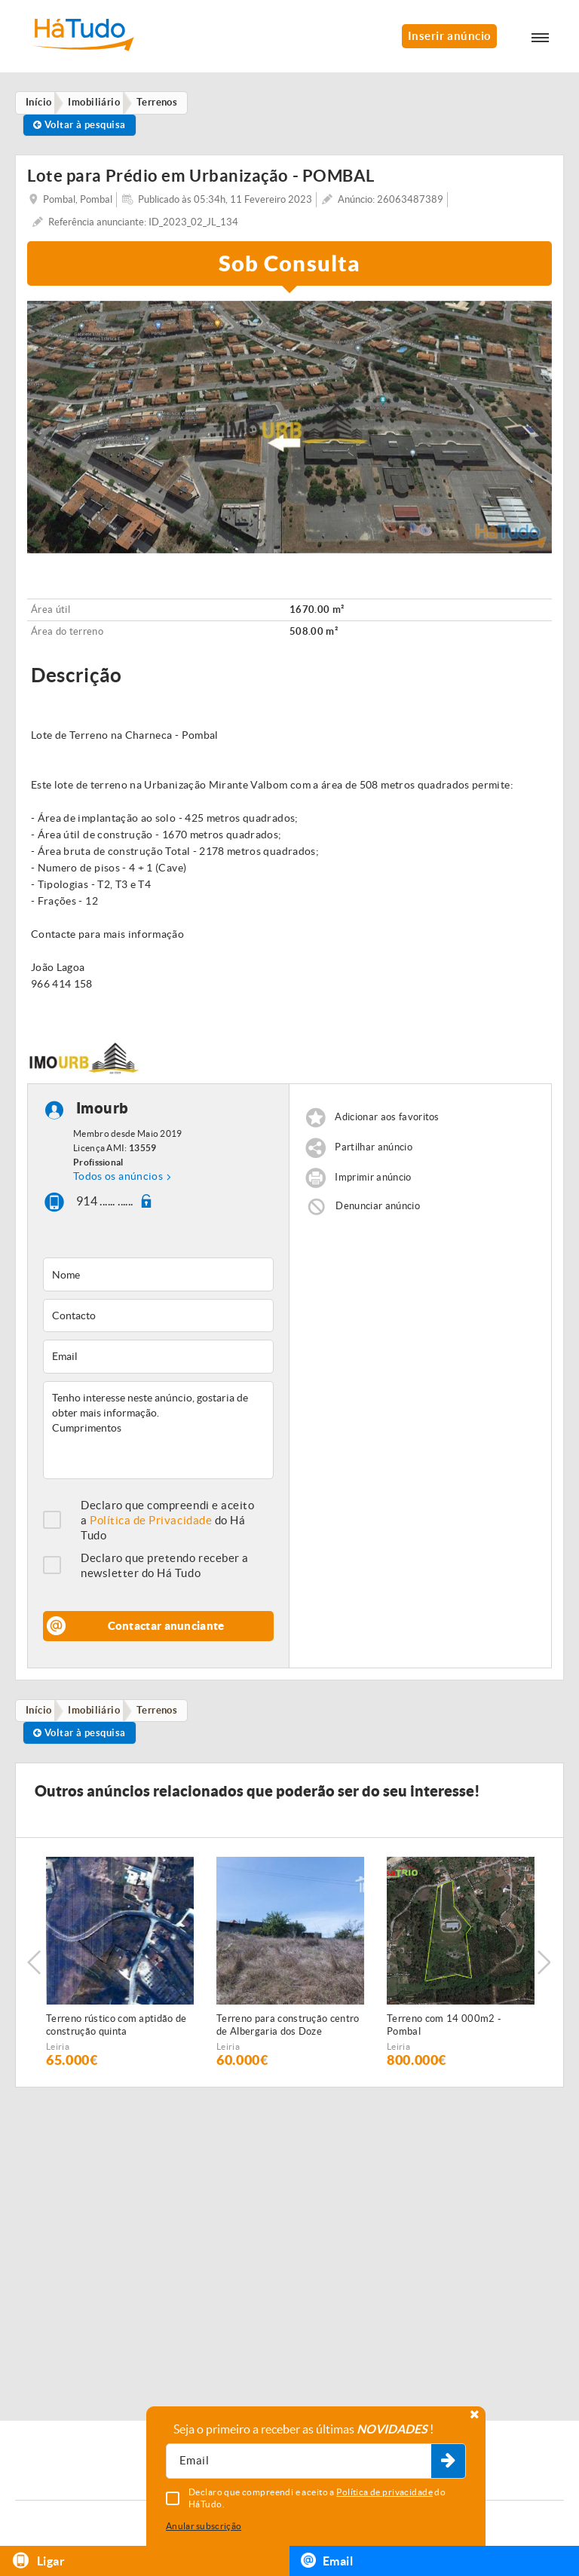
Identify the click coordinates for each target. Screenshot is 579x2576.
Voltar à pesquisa (81, 127)
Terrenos (164, 1714)
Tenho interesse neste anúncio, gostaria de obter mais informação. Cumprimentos (158, 1434)
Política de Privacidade (151, 1524)
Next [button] (545, 1968)
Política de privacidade (384, 2492)
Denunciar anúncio (377, 1209)
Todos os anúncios (118, 1181)
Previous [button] (34, 1968)
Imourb (102, 1112)
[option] (289, 431)
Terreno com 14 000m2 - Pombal (444, 2031)
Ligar (38, 2560)
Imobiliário (99, 1714)
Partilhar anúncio (373, 1151)
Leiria (57, 2052)
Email (327, 2560)
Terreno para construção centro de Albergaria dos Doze (288, 2031)
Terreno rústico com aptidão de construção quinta (116, 2031)
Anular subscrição (203, 2526)
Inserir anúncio (449, 35)
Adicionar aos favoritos (387, 1121)
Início (41, 1714)
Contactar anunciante (166, 1629)
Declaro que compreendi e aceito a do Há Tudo (167, 1523)
